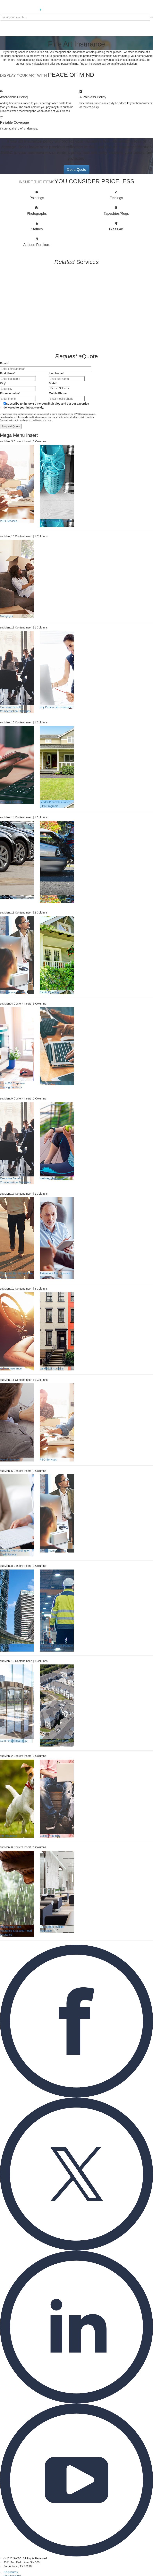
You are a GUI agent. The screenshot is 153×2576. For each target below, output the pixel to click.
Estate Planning (49, 996)
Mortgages (6, 620)
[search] (75, 17)
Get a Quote (76, 170)
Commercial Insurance (13, 1744)
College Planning (50, 1839)
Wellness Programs (51, 1182)
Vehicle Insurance (11, 1372)
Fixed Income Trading (13, 996)
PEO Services (8, 524)
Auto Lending (8, 901)
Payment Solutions (11, 806)
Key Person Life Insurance (56, 711)
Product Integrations (52, 1087)
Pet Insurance (8, 1839)
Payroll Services (10, 1463)
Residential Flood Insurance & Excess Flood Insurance (16, 1934)
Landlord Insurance (51, 1372)
